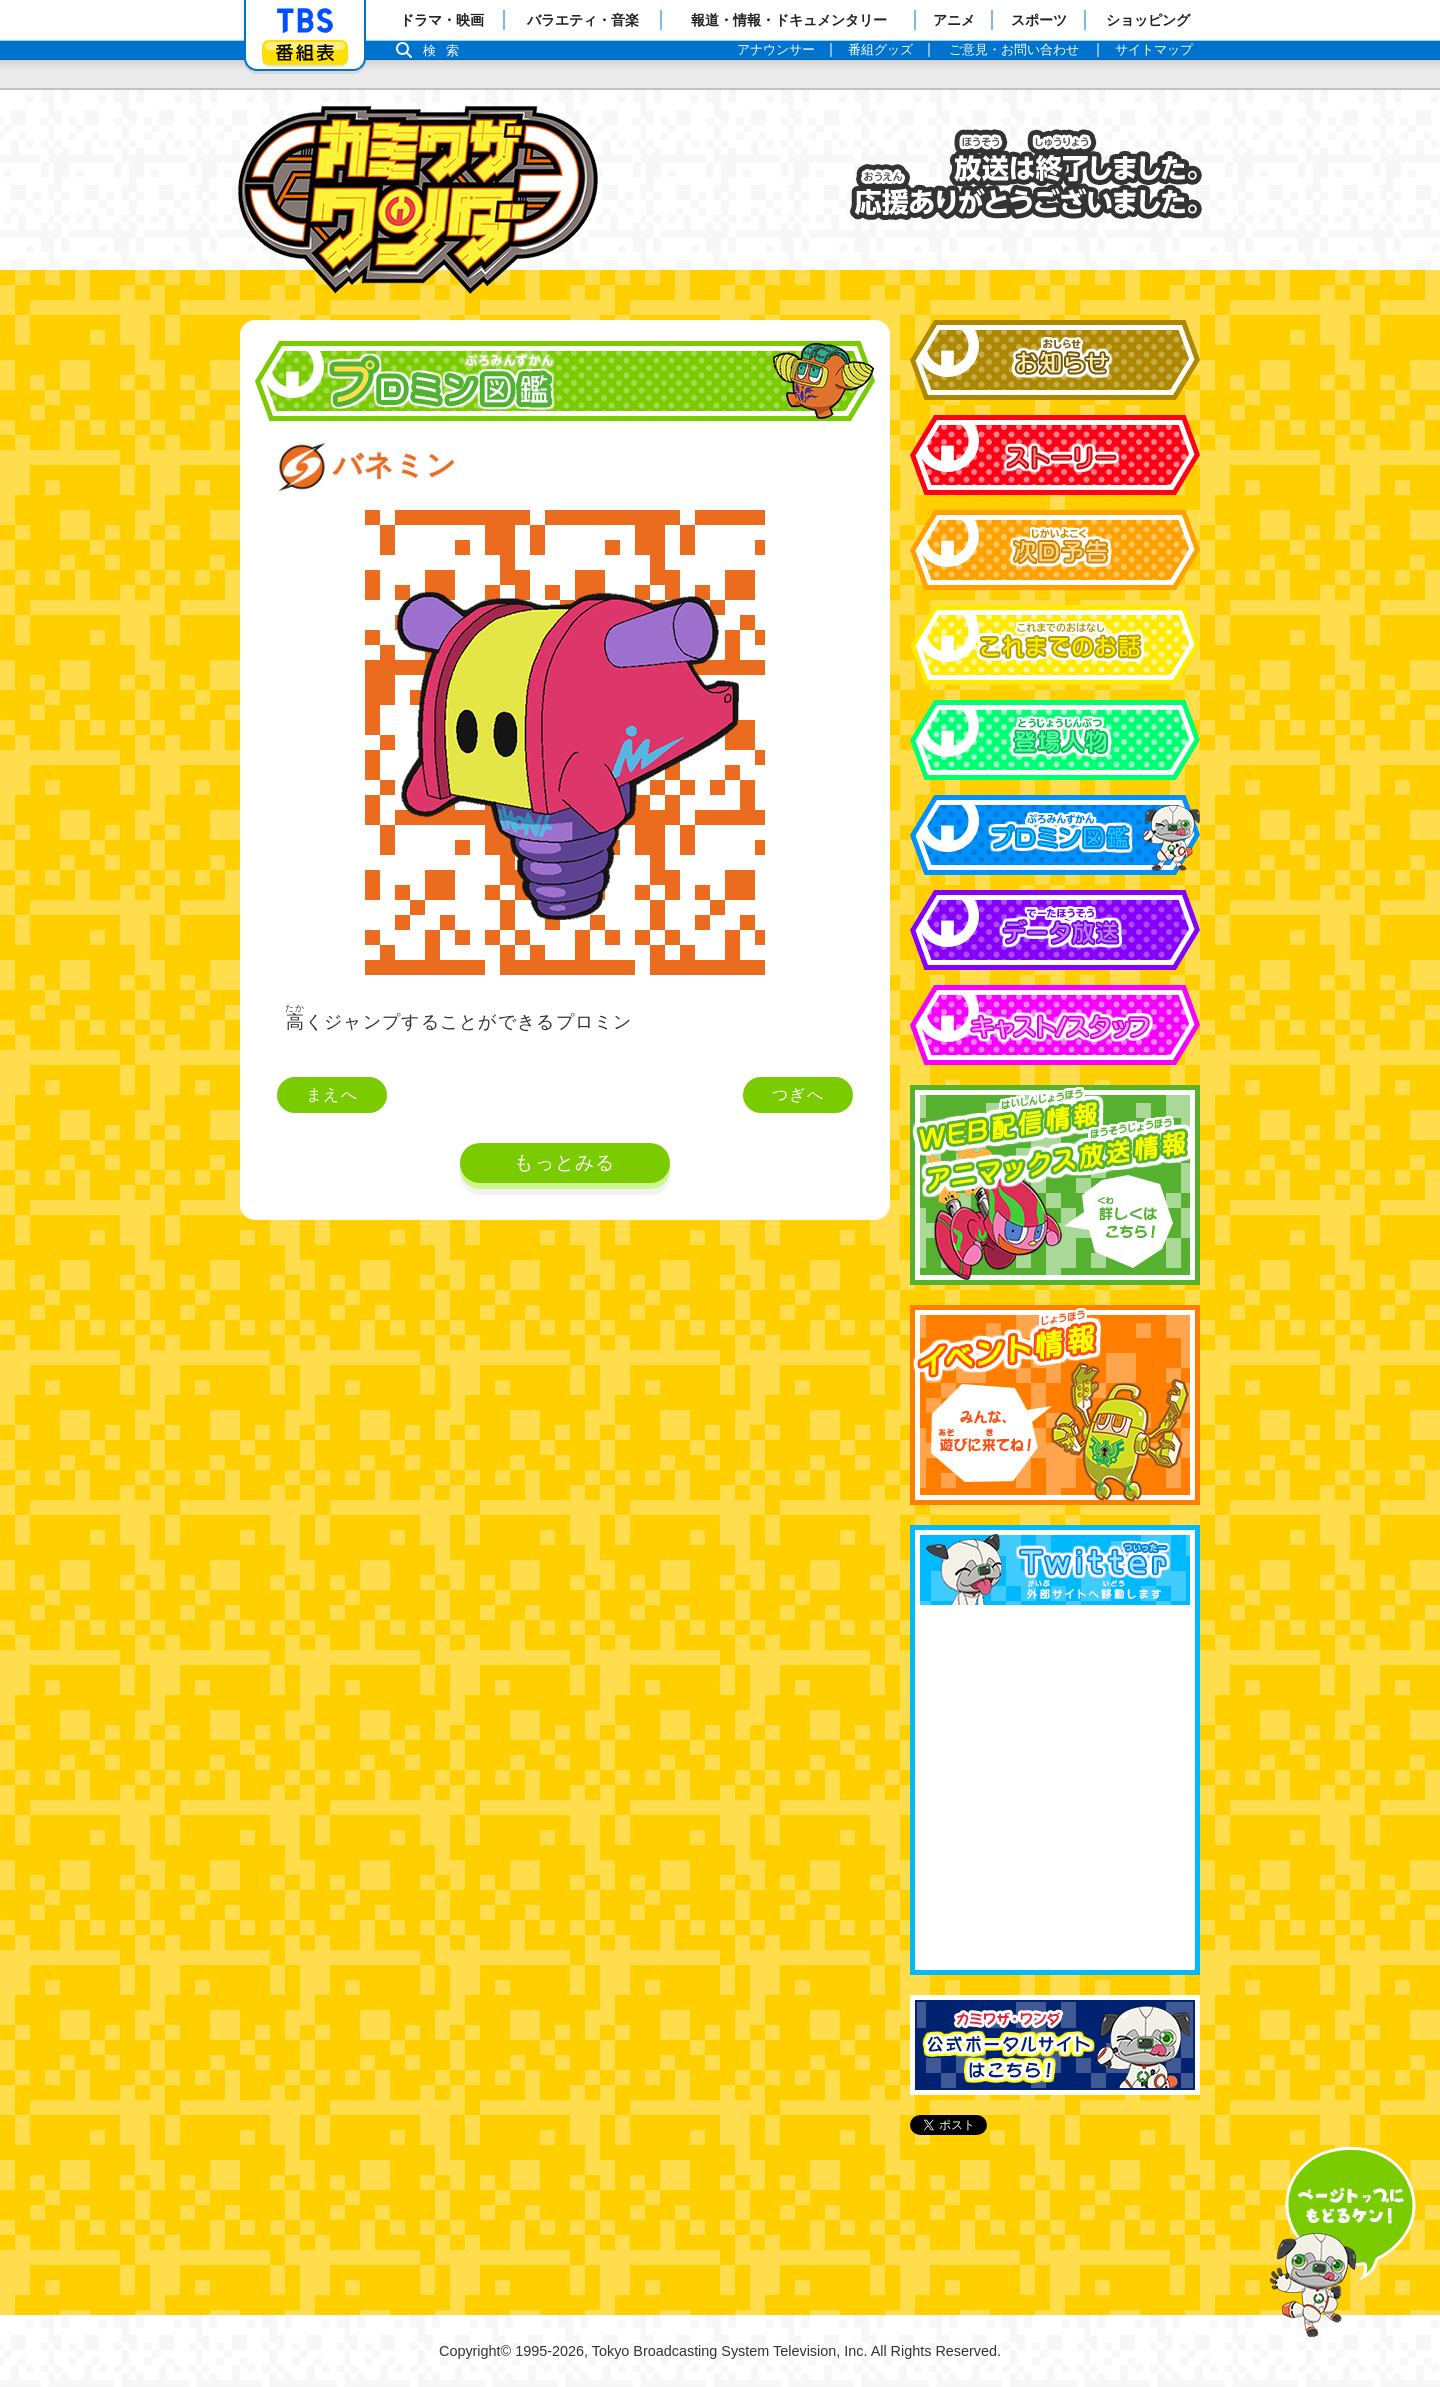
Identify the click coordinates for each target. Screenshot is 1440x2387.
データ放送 (1055, 930)
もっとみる (564, 1162)
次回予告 (1055, 550)
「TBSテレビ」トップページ (305, 21)
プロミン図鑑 (1055, 835)
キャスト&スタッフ (1055, 1025)
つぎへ (798, 1094)
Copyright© (475, 2351)
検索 (446, 50)
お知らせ (1055, 360)
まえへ (332, 1094)
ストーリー (1055, 455)
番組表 (305, 52)
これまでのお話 (1055, 645)
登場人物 (1055, 740)
